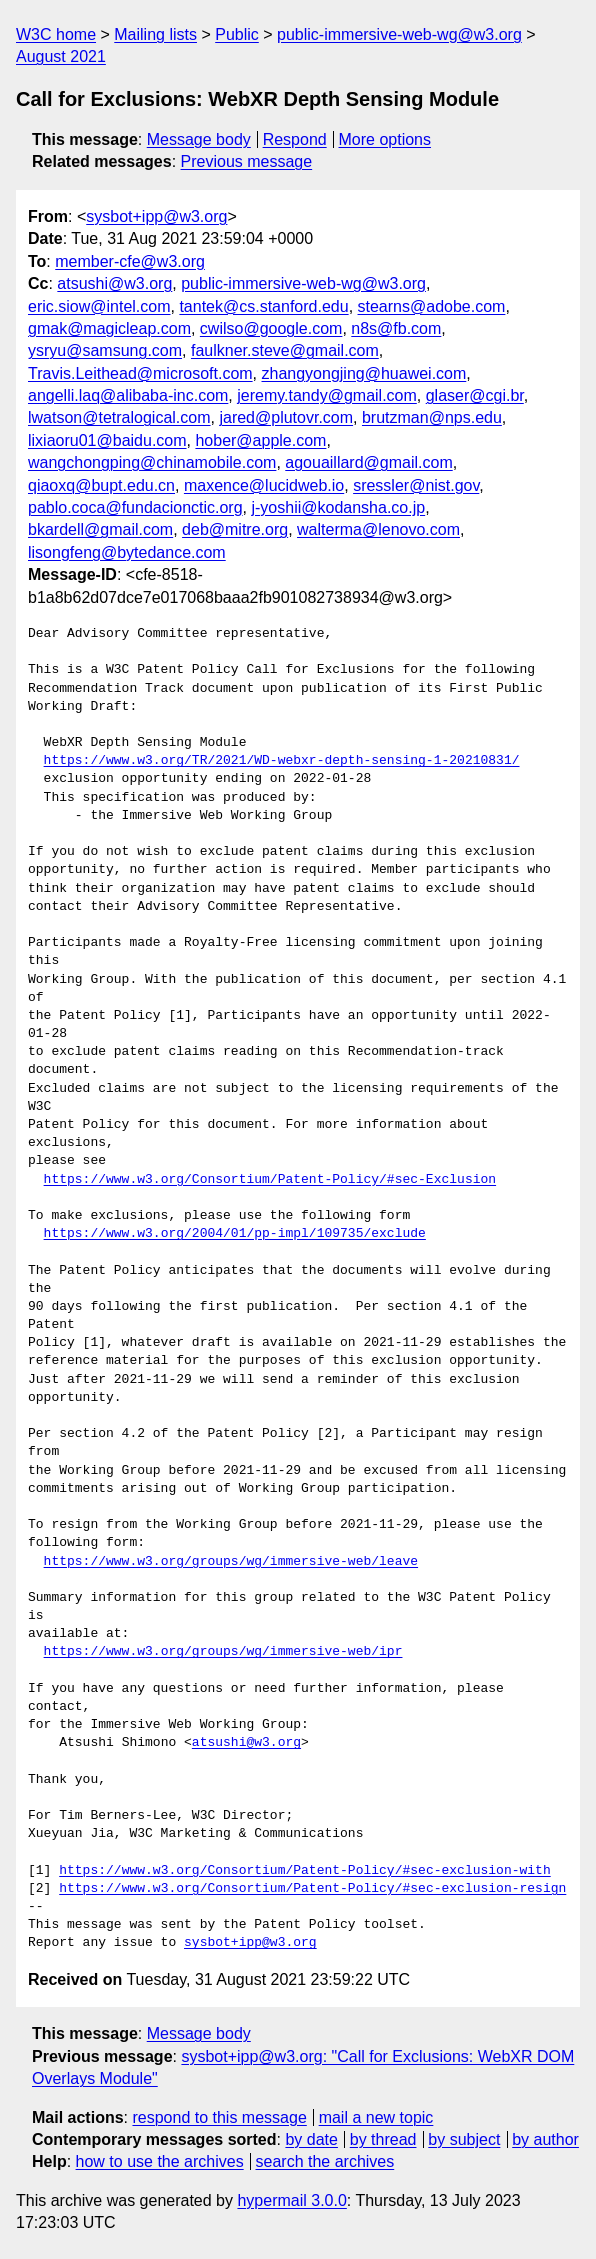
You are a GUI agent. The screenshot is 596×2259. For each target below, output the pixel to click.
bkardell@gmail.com (100, 529)
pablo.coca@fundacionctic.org (135, 507)
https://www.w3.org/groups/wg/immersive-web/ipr (223, 1652)
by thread (383, 2139)
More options (385, 139)
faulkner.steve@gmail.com (285, 350)
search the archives (325, 2161)
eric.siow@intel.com (99, 306)
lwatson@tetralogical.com (119, 417)
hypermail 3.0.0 (291, 2200)
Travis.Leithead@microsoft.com (140, 373)
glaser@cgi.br (475, 395)
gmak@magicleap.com (109, 328)
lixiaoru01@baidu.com (107, 440)
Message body (199, 139)
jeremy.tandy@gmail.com (327, 395)
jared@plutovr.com (286, 417)
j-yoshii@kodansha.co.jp (338, 507)
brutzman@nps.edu (432, 417)
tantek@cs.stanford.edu (263, 306)
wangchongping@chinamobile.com (152, 462)
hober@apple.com (260, 440)
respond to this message (219, 2117)
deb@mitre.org (235, 529)
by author (545, 2139)
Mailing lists (155, 34)
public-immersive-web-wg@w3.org (399, 34)
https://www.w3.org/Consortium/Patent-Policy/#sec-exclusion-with (304, 1871)
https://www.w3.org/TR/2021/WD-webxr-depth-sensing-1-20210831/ (282, 761)
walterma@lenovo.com (378, 529)
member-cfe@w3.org (130, 261)
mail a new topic (376, 2117)
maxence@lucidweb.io (264, 485)
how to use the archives (160, 2161)
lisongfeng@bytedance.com (127, 552)
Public (237, 34)
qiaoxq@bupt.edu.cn (101, 485)
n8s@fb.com (396, 328)
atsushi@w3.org (114, 283)
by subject (464, 2139)
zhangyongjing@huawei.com (364, 373)
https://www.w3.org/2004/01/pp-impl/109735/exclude (235, 1234)
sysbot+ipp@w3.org (156, 216)
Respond (295, 139)
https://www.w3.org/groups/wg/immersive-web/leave (231, 1562)
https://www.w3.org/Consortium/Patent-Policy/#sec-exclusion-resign (312, 1889)
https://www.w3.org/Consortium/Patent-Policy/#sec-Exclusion (270, 1180)
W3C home (56, 34)
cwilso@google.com (271, 328)
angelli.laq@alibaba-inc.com (128, 395)
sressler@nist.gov (416, 485)
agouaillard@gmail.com (368, 462)
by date (311, 2139)
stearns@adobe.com (432, 306)
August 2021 (61, 56)
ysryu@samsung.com (105, 350)
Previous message (247, 161)
